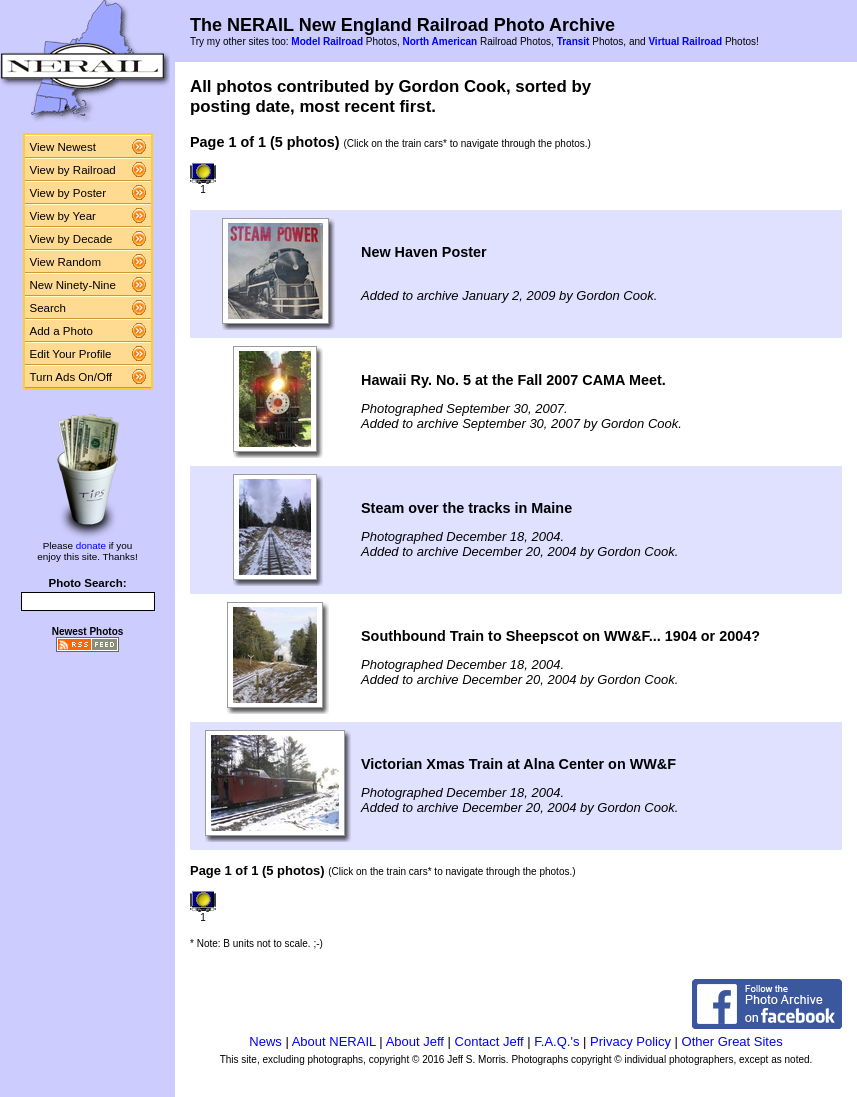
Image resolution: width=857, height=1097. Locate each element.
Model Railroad (327, 41)
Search (48, 308)
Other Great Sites (732, 1041)
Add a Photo (61, 331)
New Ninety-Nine (73, 285)
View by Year (63, 216)
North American (439, 41)
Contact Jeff (489, 1041)
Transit (573, 41)
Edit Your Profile (71, 354)
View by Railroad (73, 170)
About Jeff (415, 1041)
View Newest (63, 147)
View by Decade (71, 239)
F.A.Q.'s (556, 1041)
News (265, 1041)
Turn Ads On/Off (71, 377)
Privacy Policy (630, 1041)
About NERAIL (334, 1041)
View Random (65, 262)
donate (91, 545)
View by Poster (68, 193)
